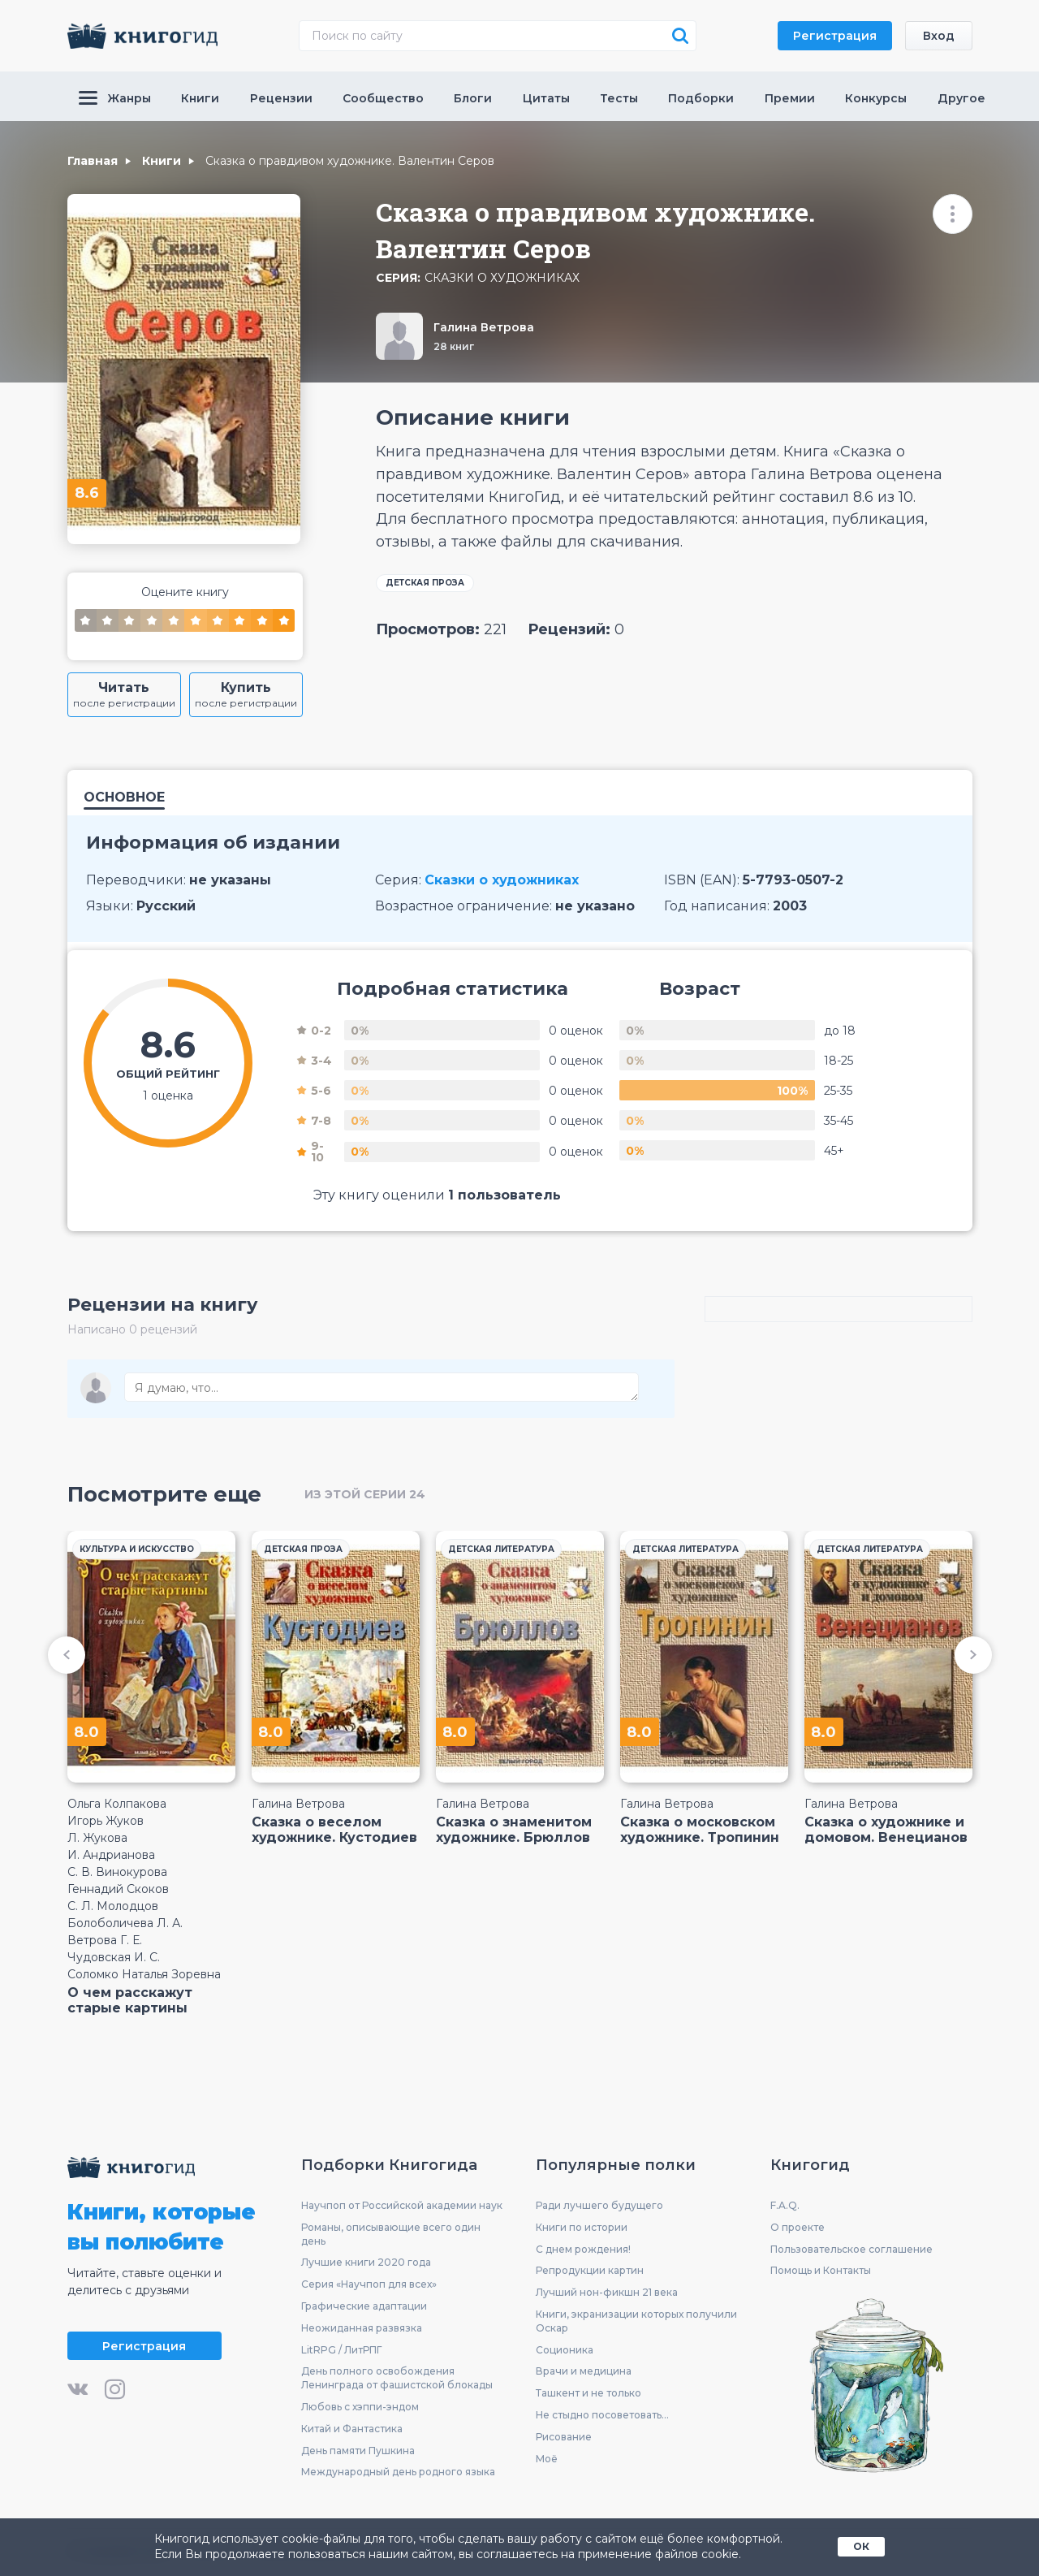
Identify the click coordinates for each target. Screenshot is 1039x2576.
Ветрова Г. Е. (104, 1940)
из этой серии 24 (364, 1494)
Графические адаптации (364, 2306)
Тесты (619, 98)
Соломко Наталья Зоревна (144, 1974)
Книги (200, 98)
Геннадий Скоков (118, 1888)
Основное (124, 798)
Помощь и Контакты (820, 2270)
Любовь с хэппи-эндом (360, 2407)
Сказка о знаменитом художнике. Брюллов (514, 1829)
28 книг (453, 346)
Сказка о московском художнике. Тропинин (699, 1829)
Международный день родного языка (398, 2472)
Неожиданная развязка (361, 2328)
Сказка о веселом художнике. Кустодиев (334, 1829)
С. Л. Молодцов (112, 1906)
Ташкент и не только (588, 2393)
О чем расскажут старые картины (129, 2000)
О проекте (797, 2227)
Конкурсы (876, 98)
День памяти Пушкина (358, 2450)
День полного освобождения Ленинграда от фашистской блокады (397, 2378)
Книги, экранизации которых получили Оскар (636, 2321)
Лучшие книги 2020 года (366, 2262)
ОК (861, 2546)
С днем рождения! (583, 2249)
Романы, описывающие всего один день (391, 2234)
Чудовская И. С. (113, 1957)
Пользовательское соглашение (851, 2249)
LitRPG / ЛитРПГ (341, 2350)
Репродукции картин (590, 2270)
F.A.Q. (785, 2205)
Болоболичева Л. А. (125, 1923)
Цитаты (546, 98)
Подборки (701, 98)
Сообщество (383, 98)
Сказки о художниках (502, 278)
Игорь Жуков (105, 1820)
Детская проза (425, 582)
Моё (547, 2459)
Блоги (473, 98)
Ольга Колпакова (116, 1803)
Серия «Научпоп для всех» (369, 2284)
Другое (961, 98)
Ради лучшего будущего (599, 2205)
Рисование (564, 2437)
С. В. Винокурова (117, 1871)
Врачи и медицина (584, 2371)
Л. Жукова (97, 1837)
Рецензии (281, 98)
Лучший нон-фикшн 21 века (607, 2292)
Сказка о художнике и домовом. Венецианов (886, 1829)
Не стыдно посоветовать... (602, 2415)
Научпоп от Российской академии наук (401, 2205)
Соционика (564, 2350)
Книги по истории (581, 2227)
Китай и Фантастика (352, 2429)
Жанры (115, 98)
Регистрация (835, 35)
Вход (939, 35)
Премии (790, 98)
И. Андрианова (111, 1854)
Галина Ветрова (483, 327)
